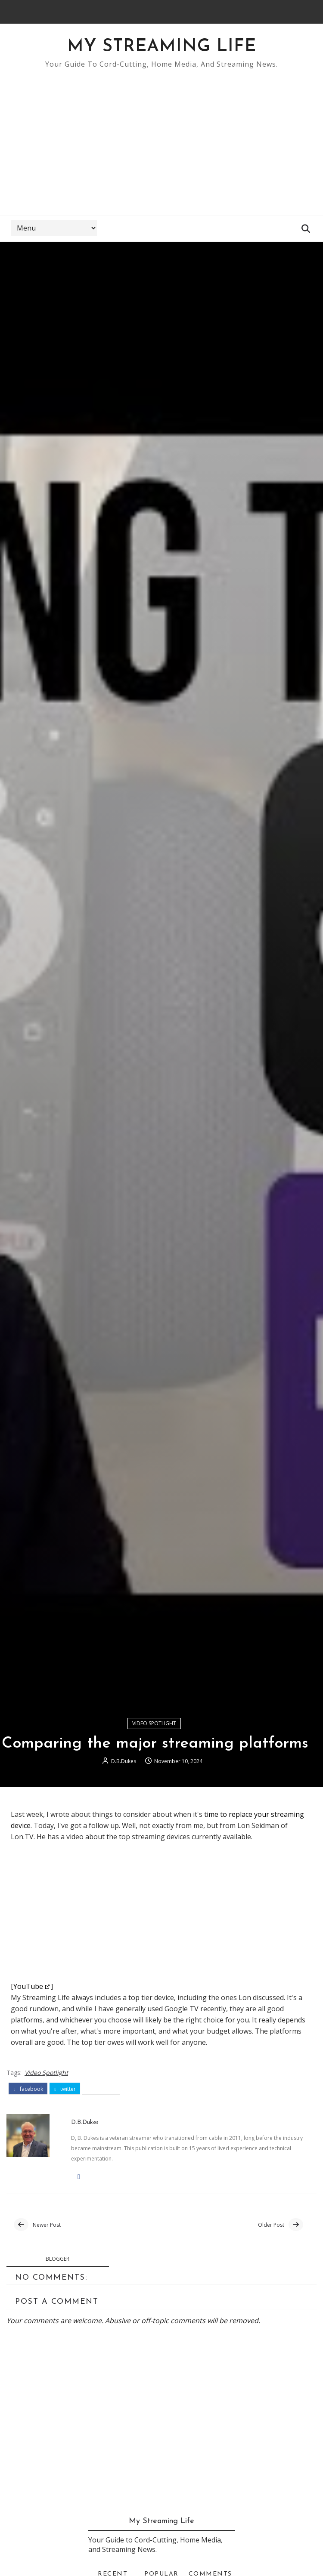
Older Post (271, 2224)
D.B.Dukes (123, 1761)
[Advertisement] (161, 138)
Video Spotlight (154, 1723)
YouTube (28, 1986)
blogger (57, 2258)
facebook (28, 2089)
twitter (65, 2089)
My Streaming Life (161, 46)
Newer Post (47, 2224)
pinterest (101, 2089)
